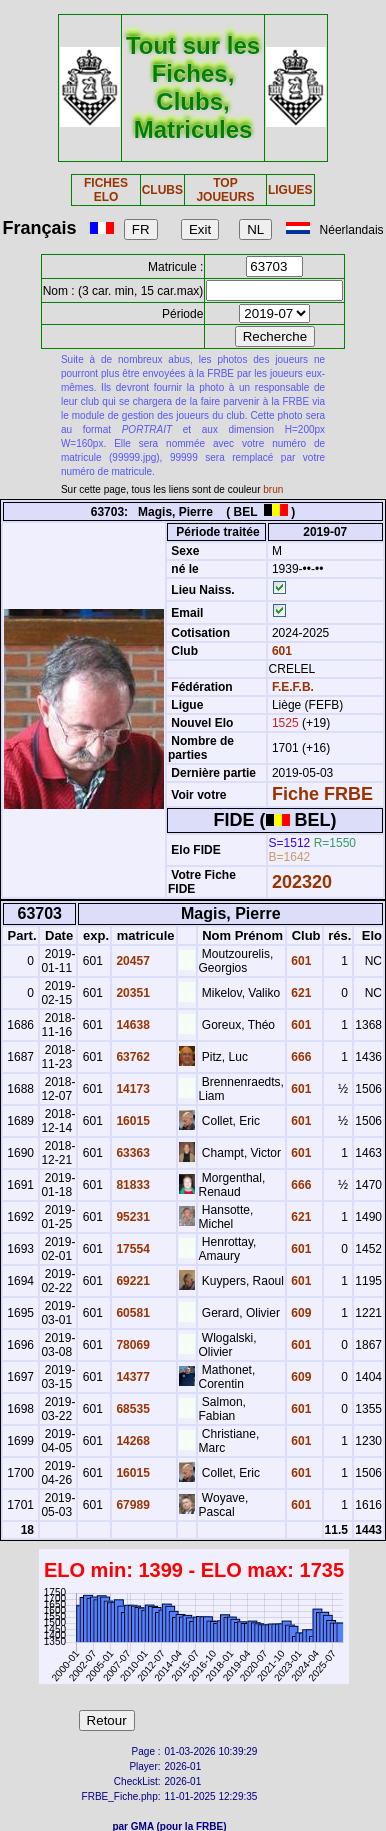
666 (299, 1057)
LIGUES (290, 190)
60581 (131, 1313)
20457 (131, 961)
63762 (131, 1057)
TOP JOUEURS (225, 190)
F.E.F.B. (293, 687)
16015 (131, 1121)
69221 (131, 1281)
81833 (131, 1185)
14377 (131, 1377)
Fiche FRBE (322, 794)
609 (299, 1313)
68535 (131, 1409)
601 (280, 651)
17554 (131, 1249)
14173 (131, 1089)
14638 (131, 1025)
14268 (131, 1441)
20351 (131, 993)
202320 (302, 882)
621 (299, 993)
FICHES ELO (106, 190)
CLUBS (162, 190)
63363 (131, 1153)
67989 (131, 1505)
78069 (131, 1345)
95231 (131, 1217)
